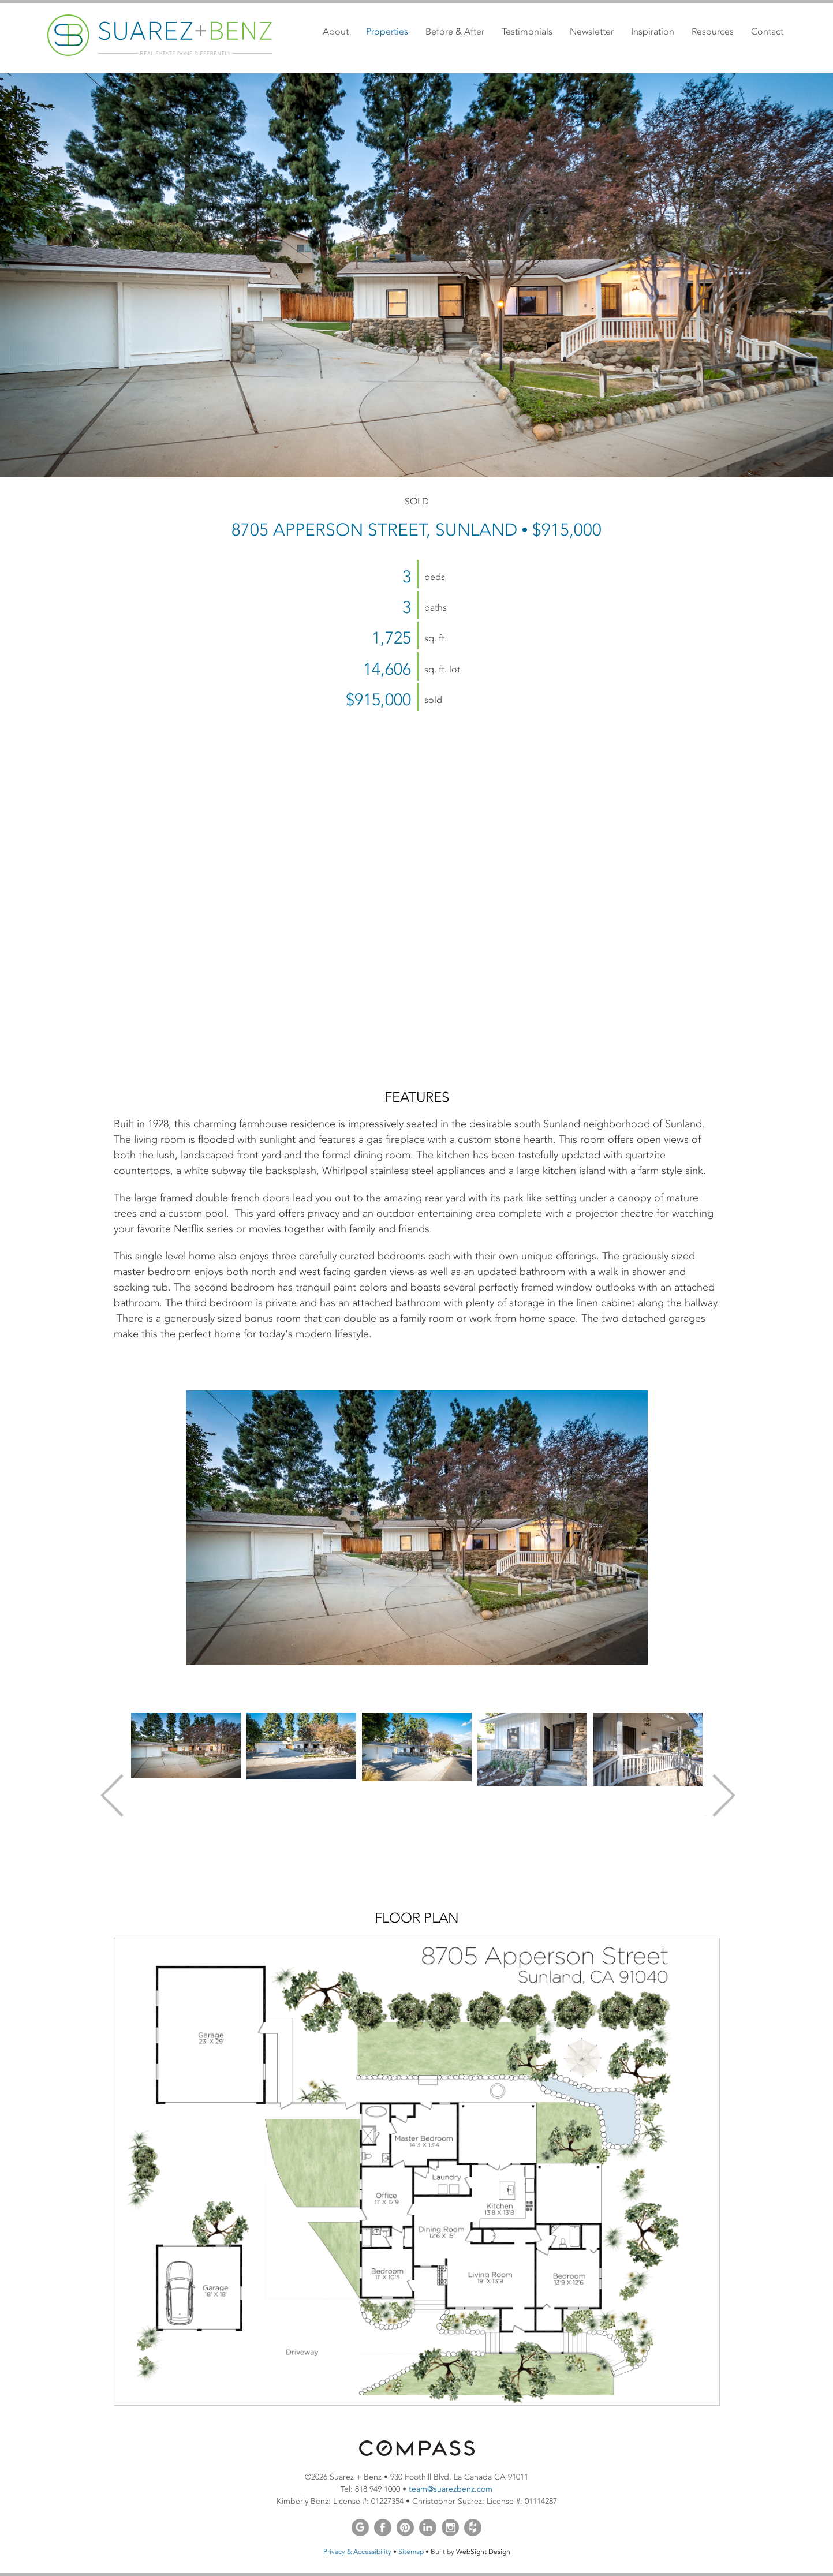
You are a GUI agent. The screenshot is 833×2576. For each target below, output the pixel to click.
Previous (111, 1795)
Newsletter (592, 31)
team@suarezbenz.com (450, 2489)
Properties (387, 31)
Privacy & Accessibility (357, 2552)
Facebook (382, 2527)
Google (360, 2527)
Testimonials (527, 31)
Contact (767, 31)
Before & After (454, 31)
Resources (713, 31)
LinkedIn (427, 2527)
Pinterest (405, 2527)
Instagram (450, 2527)
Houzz (472, 2527)
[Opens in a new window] (417, 2453)
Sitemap (411, 2552)
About (336, 31)
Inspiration (652, 31)
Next (722, 1795)
